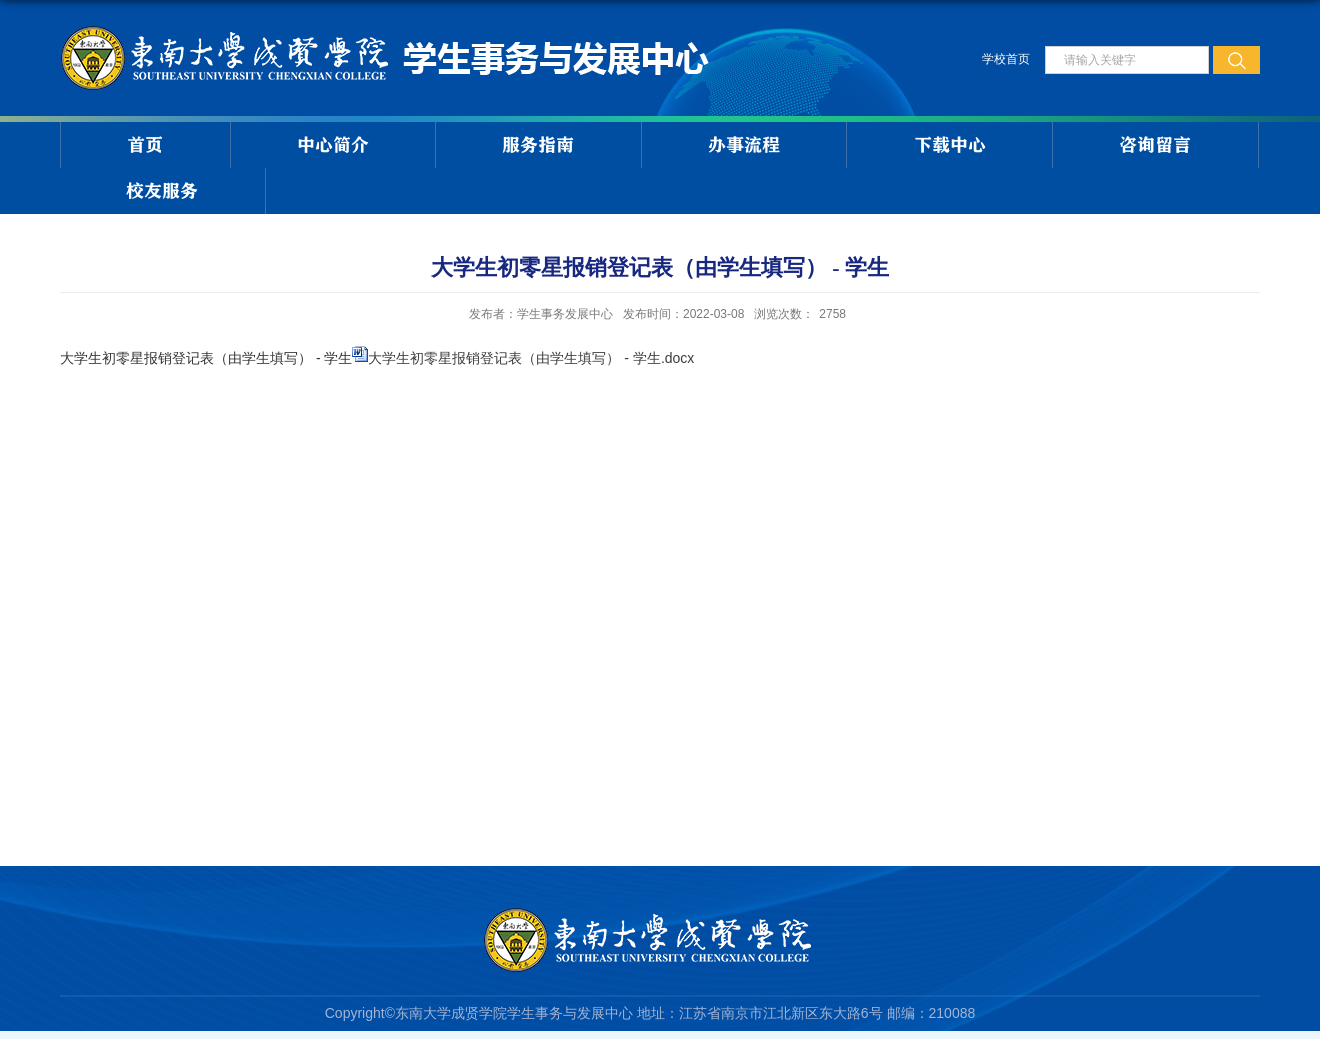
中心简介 (333, 145)
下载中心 (950, 145)
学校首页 (1006, 59)
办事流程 (744, 145)
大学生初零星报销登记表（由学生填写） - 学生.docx (531, 358)
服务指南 (538, 145)
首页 (145, 145)
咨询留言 (1155, 145)
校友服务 (162, 191)
